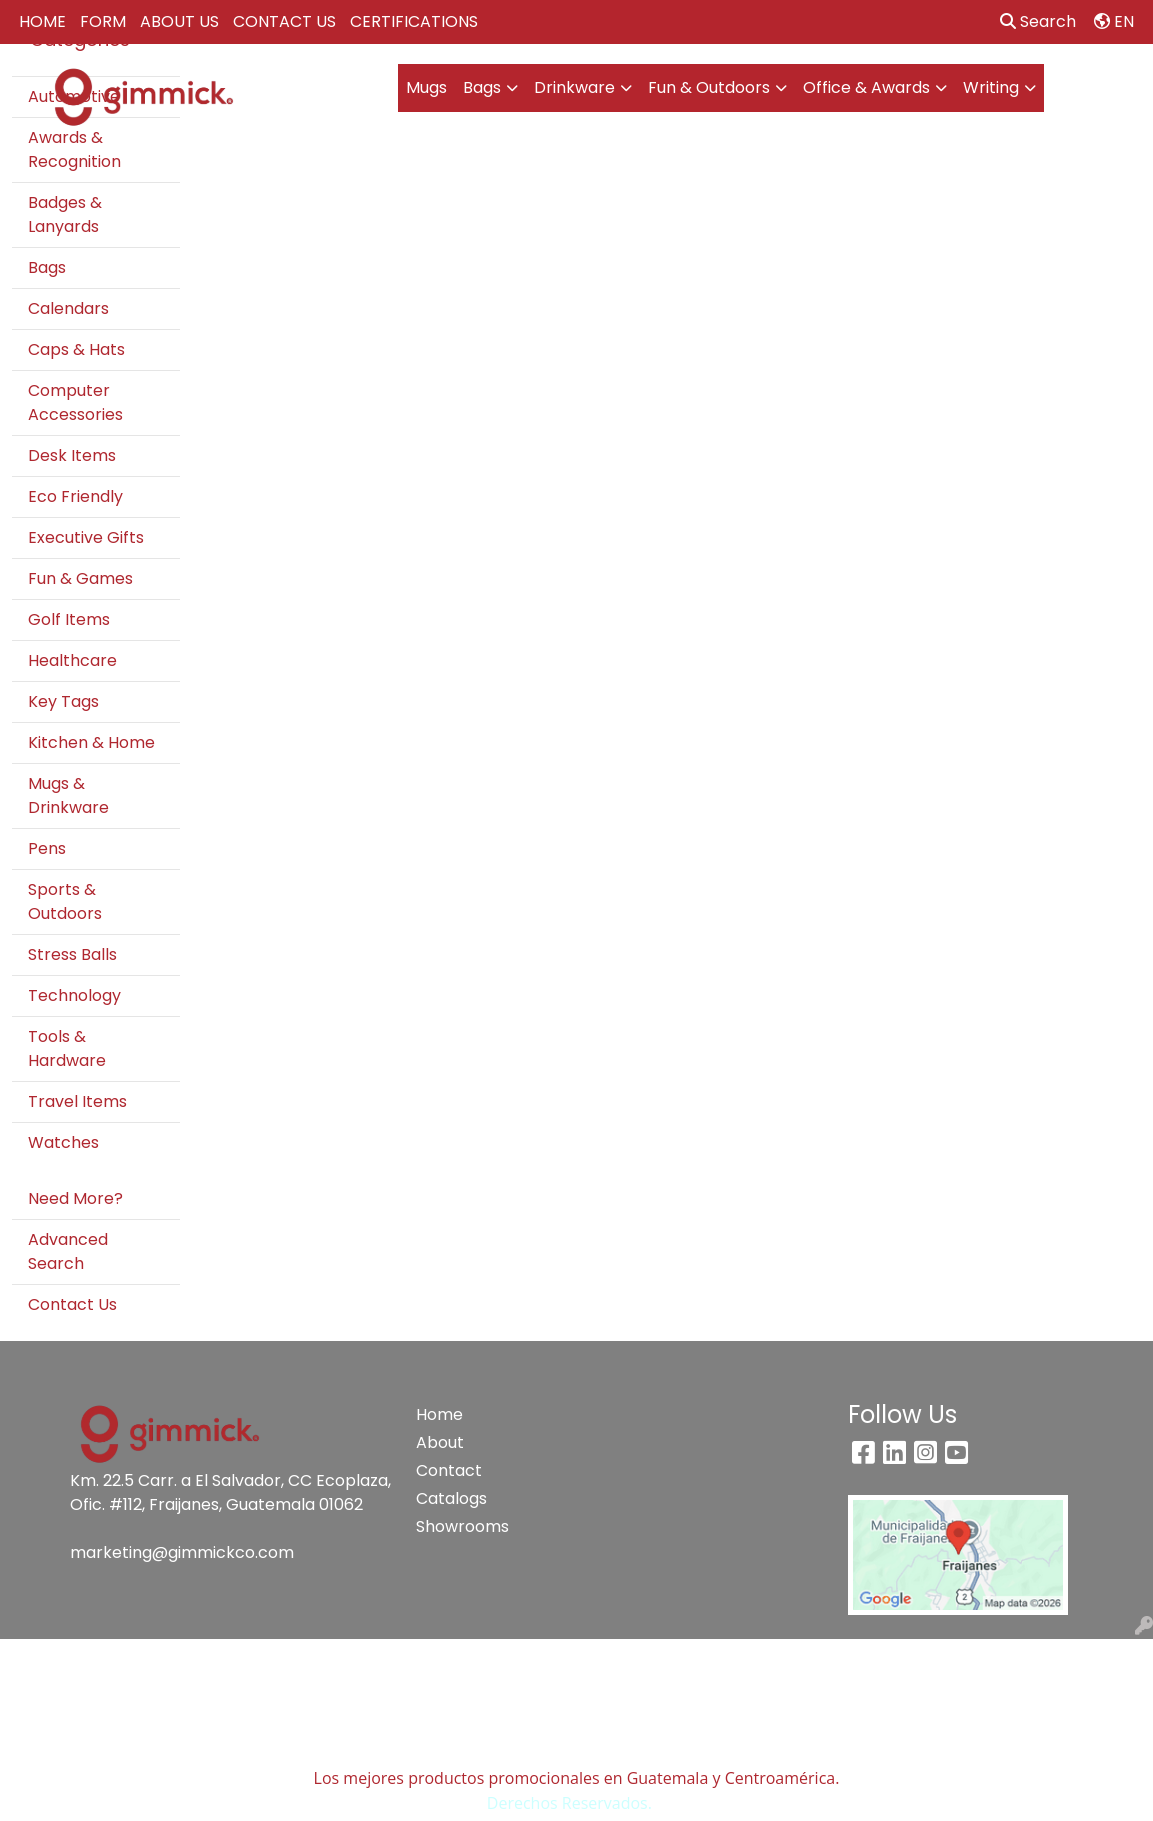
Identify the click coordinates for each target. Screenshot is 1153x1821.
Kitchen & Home (91, 742)
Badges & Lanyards (65, 214)
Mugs (426, 87)
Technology (74, 995)
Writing (991, 87)
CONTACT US (284, 21)
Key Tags (63, 701)
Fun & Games (80, 578)
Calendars (68, 308)
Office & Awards (866, 87)
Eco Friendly (75, 496)
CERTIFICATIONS (414, 21)
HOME (42, 21)
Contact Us (72, 1304)
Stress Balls (72, 954)
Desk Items (72, 455)
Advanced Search (68, 1251)
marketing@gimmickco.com (182, 1552)
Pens (47, 848)
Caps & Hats (76, 349)
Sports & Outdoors (65, 901)
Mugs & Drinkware (68, 795)
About (440, 1442)
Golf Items (69, 619)
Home (439, 1414)
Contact (449, 1470)
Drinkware (574, 87)
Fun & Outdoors (709, 87)
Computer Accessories (75, 402)
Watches (63, 1142)
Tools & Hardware (67, 1048)
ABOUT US (179, 21)
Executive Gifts (86, 537)
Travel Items (77, 1101)
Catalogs (451, 1498)
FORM (103, 21)
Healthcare (72, 660)
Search (1038, 21)
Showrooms (458, 1526)
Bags (482, 87)
